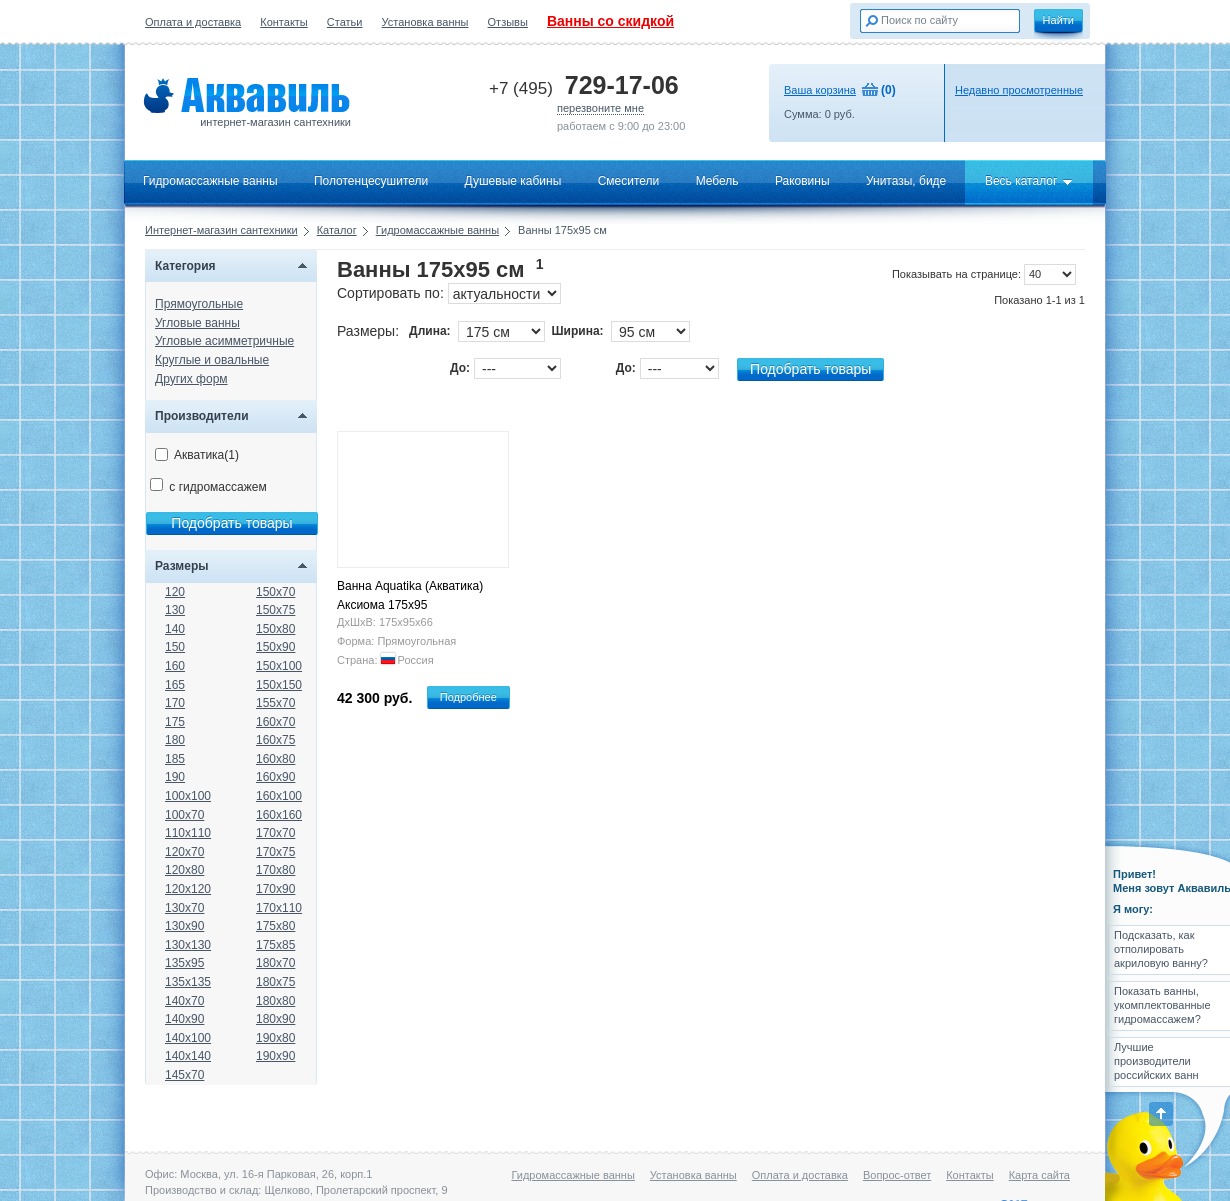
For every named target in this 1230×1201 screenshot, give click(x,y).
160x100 (279, 796)
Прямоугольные (199, 304)
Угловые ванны (197, 323)
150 (175, 647)
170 (175, 703)
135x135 (188, 982)
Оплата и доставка (193, 22)
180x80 (275, 1001)
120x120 (188, 889)
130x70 (184, 908)
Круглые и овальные (212, 360)
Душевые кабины (513, 181)
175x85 (275, 945)
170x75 (275, 852)
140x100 (188, 1038)
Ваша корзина (820, 90)
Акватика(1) (197, 455)
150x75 (275, 610)
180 (175, 740)
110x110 (188, 833)
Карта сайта (1039, 1175)
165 (175, 685)
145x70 (184, 1075)
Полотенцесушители (371, 181)
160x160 (279, 815)
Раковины (802, 181)
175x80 (275, 926)
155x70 (275, 703)
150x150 (279, 685)
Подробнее (468, 697)
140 (175, 629)
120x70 (184, 852)
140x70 (184, 1001)
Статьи (345, 22)
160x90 (275, 777)
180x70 (275, 963)
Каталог (337, 230)
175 (175, 722)
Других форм (191, 379)
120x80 (184, 870)
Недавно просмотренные (1019, 90)
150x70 (275, 592)
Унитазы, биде (906, 181)
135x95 (184, 963)
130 (175, 610)
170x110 (279, 908)
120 (175, 592)
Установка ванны (425, 22)
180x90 (275, 1019)
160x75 (275, 740)
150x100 (279, 666)
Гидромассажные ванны (210, 181)
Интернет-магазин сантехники (221, 230)
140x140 (188, 1056)
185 (175, 759)
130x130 (188, 945)
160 (175, 666)
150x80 (275, 629)
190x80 (275, 1038)
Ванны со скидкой (610, 21)
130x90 (184, 926)
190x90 (275, 1056)
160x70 (275, 722)
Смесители (629, 181)
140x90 (184, 1019)
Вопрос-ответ (897, 1175)
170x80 (275, 870)
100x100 (188, 796)
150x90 (275, 647)
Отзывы (508, 22)
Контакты (284, 22)
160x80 (275, 759)
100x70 (184, 815)
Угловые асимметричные (224, 341)
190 (175, 777)
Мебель (717, 181)
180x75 (275, 982)
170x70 (275, 833)
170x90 (275, 889)
